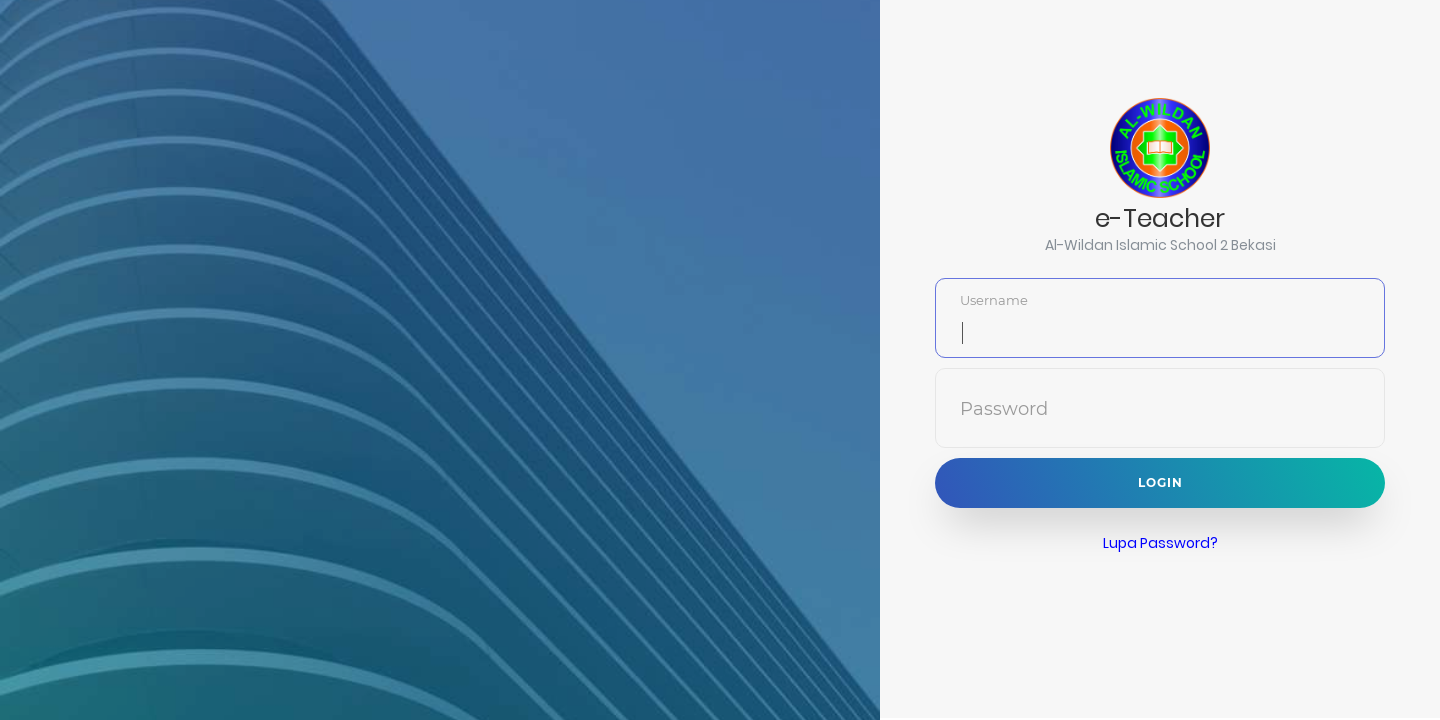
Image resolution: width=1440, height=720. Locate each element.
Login (1160, 481)
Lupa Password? (1160, 542)
